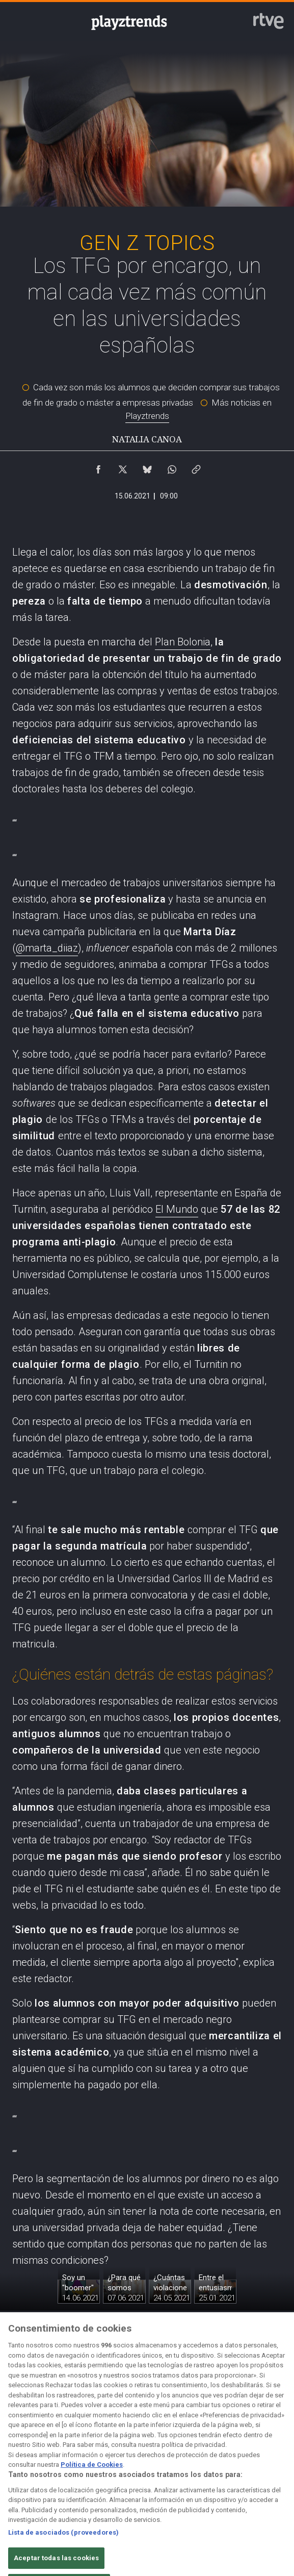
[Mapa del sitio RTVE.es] (231, 2477)
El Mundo (176, 1209)
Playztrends (147, 416)
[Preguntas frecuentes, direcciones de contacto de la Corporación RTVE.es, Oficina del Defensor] (273, 2477)
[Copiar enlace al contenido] (196, 467)
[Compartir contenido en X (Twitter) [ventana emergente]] (123, 467)
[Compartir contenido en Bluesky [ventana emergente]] (147, 467)
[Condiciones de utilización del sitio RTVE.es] (21, 2477)
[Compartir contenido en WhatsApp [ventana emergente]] (171, 467)
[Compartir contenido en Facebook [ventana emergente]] (98, 467)
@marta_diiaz (47, 948)
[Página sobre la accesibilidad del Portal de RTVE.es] (189, 2477)
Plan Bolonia (182, 642)
